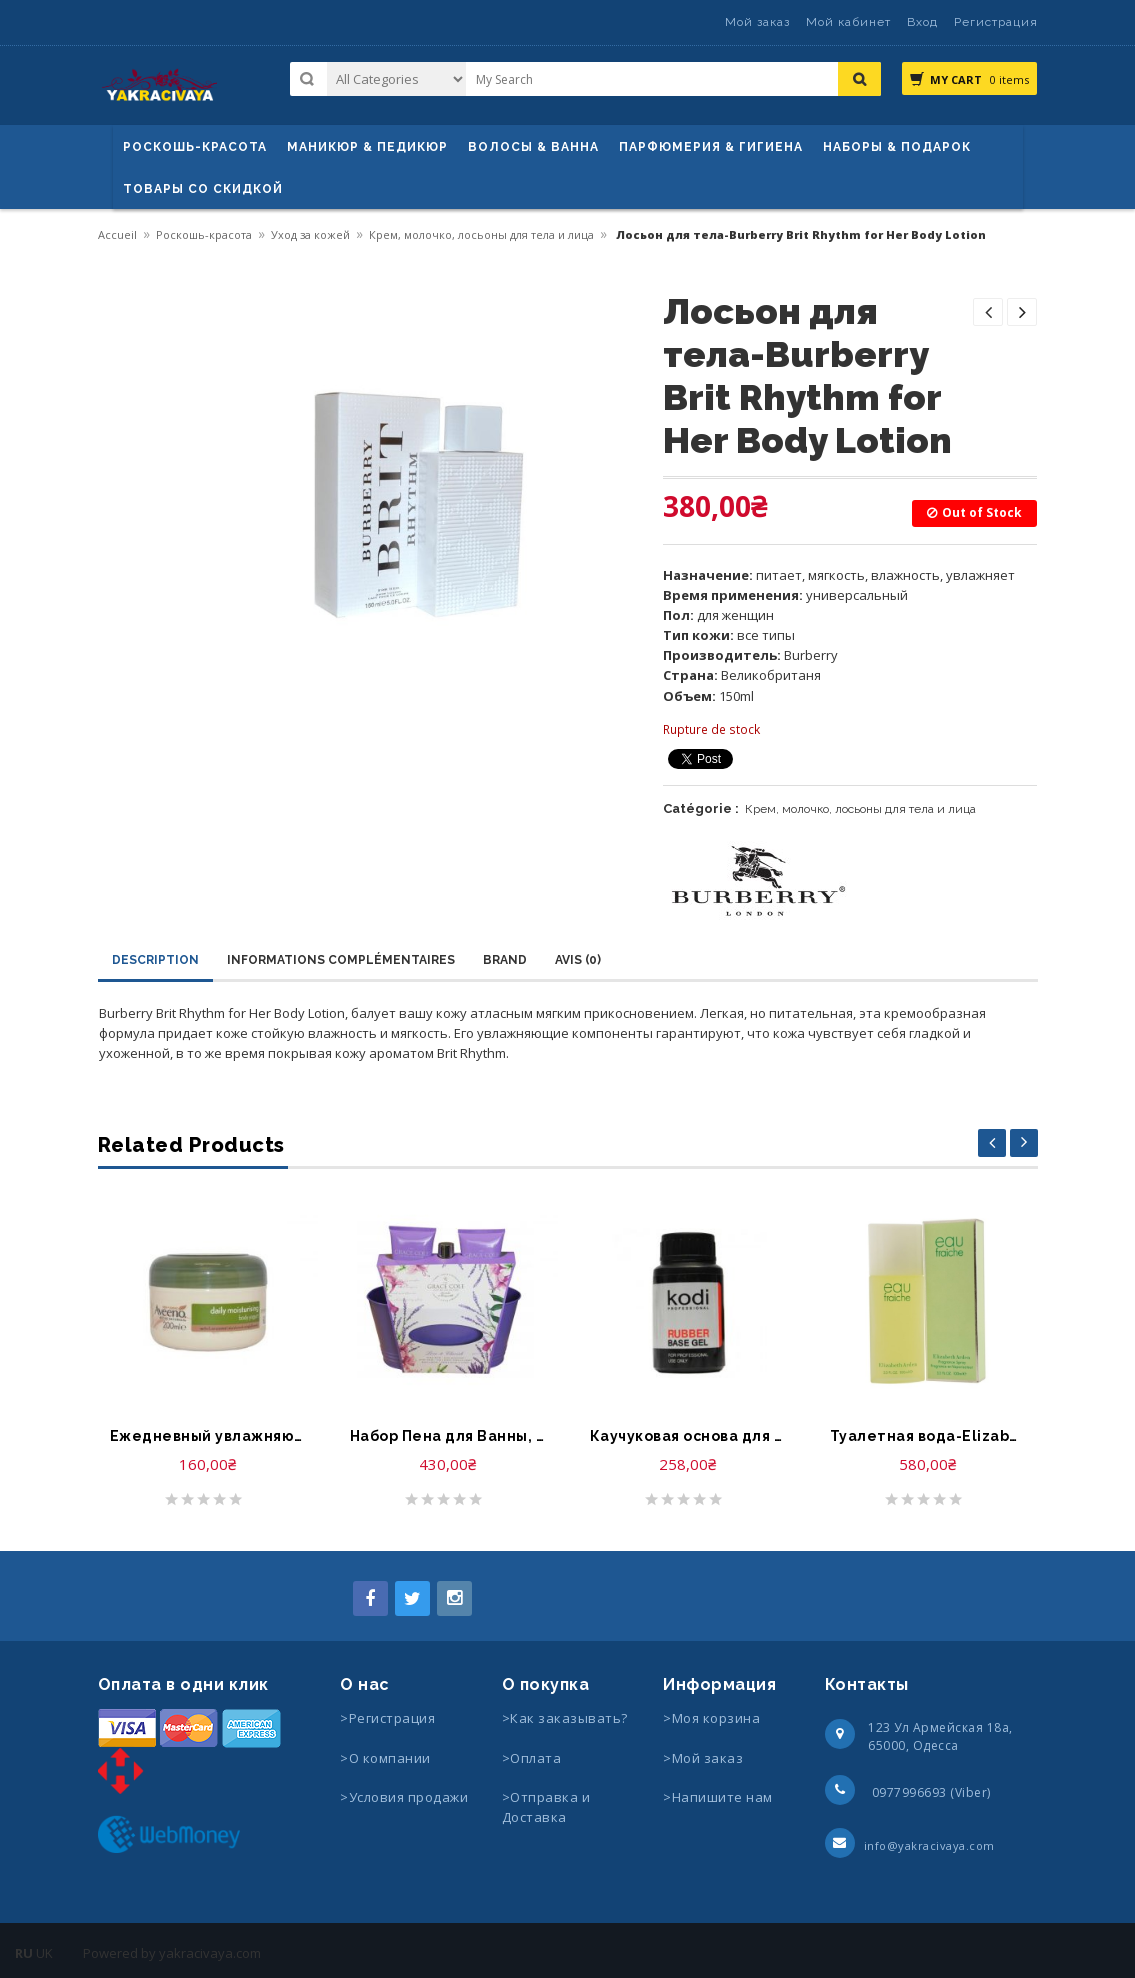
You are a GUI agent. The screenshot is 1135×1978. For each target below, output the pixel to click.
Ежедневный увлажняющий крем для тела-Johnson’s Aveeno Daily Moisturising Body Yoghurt (208, 1436)
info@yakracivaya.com (929, 1845)
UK (44, 1953)
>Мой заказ (703, 1758)
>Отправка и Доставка (546, 1807)
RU (24, 1953)
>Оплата (532, 1758)
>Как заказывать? (565, 1718)
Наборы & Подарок (897, 147)
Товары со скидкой (203, 189)
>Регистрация (387, 1718)
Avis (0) (578, 960)
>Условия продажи (406, 1797)
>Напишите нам (718, 1797)
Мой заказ (757, 22)
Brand (505, 960)
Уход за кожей (310, 234)
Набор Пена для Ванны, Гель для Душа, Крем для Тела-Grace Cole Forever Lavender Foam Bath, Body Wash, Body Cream (448, 1436)
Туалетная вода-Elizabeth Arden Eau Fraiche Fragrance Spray (928, 1436)
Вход (922, 22)
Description (155, 960)
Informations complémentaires (341, 960)
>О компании (385, 1758)
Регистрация (996, 22)
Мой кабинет (848, 22)
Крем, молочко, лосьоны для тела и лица (481, 234)
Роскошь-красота (195, 147)
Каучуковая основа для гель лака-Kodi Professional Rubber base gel (688, 1436)
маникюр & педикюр (367, 147)
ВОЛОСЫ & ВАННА (533, 147)
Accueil (117, 234)
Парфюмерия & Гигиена (711, 147)
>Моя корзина (711, 1718)
